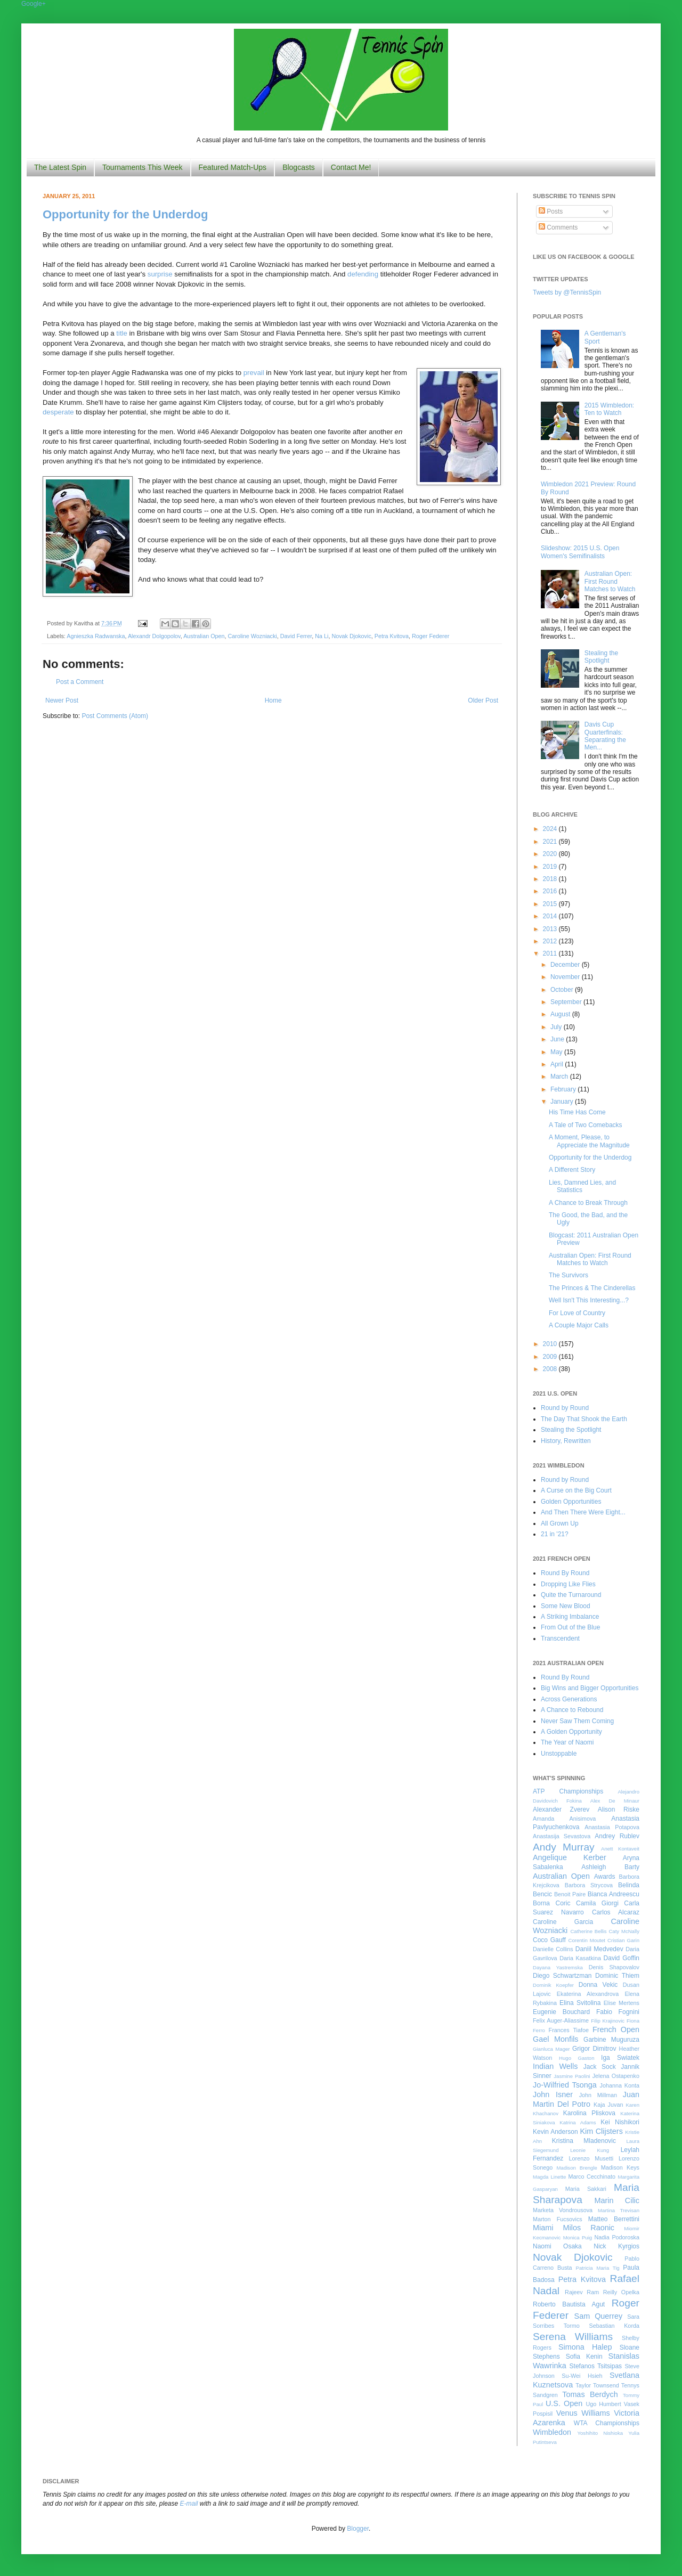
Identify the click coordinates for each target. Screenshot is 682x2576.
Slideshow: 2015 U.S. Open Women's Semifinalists (580, 551)
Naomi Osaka (557, 2246)
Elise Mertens (621, 2003)
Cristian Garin (623, 1940)
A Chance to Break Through (588, 1203)
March (560, 1076)
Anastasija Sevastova (561, 1836)
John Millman (598, 2095)
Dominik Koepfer (553, 1985)
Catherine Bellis (588, 1931)
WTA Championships (606, 2423)
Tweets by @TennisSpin (567, 292)
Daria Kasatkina (580, 1958)
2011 (551, 953)
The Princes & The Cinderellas (592, 1288)
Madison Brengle (577, 2168)
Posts (551, 211)
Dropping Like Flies (568, 1584)
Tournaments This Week (142, 167)
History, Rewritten (566, 1441)
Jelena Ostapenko (615, 2076)
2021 (551, 841)
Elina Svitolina (579, 2003)
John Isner (553, 2094)
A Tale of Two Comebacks (585, 1125)
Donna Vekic (598, 1984)
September (566, 1002)
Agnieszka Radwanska (96, 636)
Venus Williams (583, 2413)
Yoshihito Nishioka (600, 2433)
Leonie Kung (589, 2150)
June (558, 1039)
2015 (551, 904)
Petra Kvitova (392, 636)
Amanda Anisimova (564, 1818)
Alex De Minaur (614, 1801)
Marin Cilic (616, 2200)
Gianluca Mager (551, 2049)
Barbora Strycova (589, 1885)
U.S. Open (564, 2403)
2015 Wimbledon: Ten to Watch (609, 409)
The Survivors (568, 1275)
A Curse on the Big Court (576, 1490)
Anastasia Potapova (611, 1827)
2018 (551, 879)
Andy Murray (564, 1847)
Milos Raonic (589, 2227)
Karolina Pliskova (589, 2113)
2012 (551, 941)
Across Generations (569, 1699)
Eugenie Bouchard (561, 2012)
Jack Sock (599, 2066)
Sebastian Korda (614, 2325)
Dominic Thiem (617, 1975)
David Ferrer (296, 636)
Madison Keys (620, 2167)
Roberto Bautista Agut (569, 2304)
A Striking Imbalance (570, 1616)
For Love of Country (577, 1313)
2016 (551, 891)
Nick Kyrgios (616, 2246)
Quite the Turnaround (571, 1595)
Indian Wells (555, 2066)
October (562, 989)
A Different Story (572, 1169)
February (564, 1089)
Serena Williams (573, 2336)
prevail (253, 373)
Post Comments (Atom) (115, 716)
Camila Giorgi (597, 1903)
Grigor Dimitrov (594, 2048)
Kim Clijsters (601, 2131)
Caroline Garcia (563, 1922)
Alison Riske (618, 1809)
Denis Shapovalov (614, 1967)
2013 (551, 929)
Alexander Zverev (561, 1809)
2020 (551, 854)
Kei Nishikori (619, 2122)
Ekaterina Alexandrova (588, 1994)
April (557, 1064)
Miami (543, 2227)
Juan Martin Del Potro (586, 2099)
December (566, 964)
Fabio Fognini (617, 2012)
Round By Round (565, 1573)
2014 (551, 916)
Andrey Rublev (617, 1836)
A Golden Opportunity (571, 1731)
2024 (551, 829)
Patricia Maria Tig (598, 2268)
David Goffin (621, 1958)
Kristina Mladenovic (584, 2141)
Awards (604, 1876)
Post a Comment (79, 682)
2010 (551, 1344)
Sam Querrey (598, 2316)
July (557, 1027)
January (562, 1101)
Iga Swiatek (620, 2057)
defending (362, 274)
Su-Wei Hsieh (582, 2376)
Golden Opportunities (571, 1501)
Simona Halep (585, 2347)
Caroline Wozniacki (252, 636)
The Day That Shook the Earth (584, 1419)
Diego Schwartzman (562, 1975)
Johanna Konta (619, 2085)
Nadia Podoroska (616, 2237)
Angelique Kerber (569, 1857)
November (566, 977)
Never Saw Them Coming (577, 1721)
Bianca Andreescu (613, 1894)
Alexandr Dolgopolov (154, 636)
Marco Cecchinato (591, 2176)
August (561, 1014)
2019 (551, 866)
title (121, 333)
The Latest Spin (60, 167)
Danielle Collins (553, 1949)
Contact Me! (351, 167)
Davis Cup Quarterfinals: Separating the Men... (605, 736)
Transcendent (560, 1638)
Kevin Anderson (555, 2131)
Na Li (321, 636)
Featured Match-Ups (233, 167)
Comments (558, 227)
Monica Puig (577, 2237)
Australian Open (203, 636)
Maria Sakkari (585, 2189)
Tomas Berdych (590, 2394)
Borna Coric (552, 1903)
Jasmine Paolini (572, 2076)
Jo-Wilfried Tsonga (565, 2085)
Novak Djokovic (351, 636)
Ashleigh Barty (610, 1867)
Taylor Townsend (597, 2385)
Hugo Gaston (576, 2058)
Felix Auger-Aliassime (561, 2020)
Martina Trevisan (618, 2210)
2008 (551, 1369)
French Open (615, 2029)
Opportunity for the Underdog (125, 214)
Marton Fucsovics (557, 2219)
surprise (160, 274)
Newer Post (61, 700)
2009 (551, 1356)
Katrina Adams (577, 2122)
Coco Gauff (549, 1940)
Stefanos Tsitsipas (596, 2366)
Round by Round (565, 1408)
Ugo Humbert (603, 2404)
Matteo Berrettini (613, 2219)
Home (273, 700)
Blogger (358, 2528)
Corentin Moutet (586, 1940)
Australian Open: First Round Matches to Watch (610, 581)
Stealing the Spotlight (601, 656)
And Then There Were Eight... (583, 1512)
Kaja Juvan (608, 2104)
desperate (58, 412)
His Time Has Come (577, 1112)
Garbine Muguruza (611, 2039)
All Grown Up (560, 1523)
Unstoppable (559, 1753)
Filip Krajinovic (607, 2021)
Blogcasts (298, 167)
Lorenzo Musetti (591, 2158)
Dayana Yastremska (558, 1967)
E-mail (189, 2503)
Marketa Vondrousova (562, 2210)
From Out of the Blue (570, 1627)
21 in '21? (555, 1534)
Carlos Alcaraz (615, 1912)
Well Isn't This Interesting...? (589, 1300)
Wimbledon (552, 2432)
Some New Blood (565, 1606)
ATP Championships (568, 1791)
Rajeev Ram (582, 2292)
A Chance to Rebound (572, 1710)
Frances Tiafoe (569, 2030)
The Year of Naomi (567, 1742)
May (557, 1052)
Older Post (483, 700)
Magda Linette (549, 2177)
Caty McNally (623, 1931)
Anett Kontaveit (620, 1849)
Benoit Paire (570, 1894)
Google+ (33, 3)
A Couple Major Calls (578, 1325)
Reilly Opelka (621, 2292)
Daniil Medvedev (599, 1949)
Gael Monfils (556, 2039)
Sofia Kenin (584, 2356)
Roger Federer (430, 636)
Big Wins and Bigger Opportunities (589, 1688)
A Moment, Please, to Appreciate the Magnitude (589, 1141)
